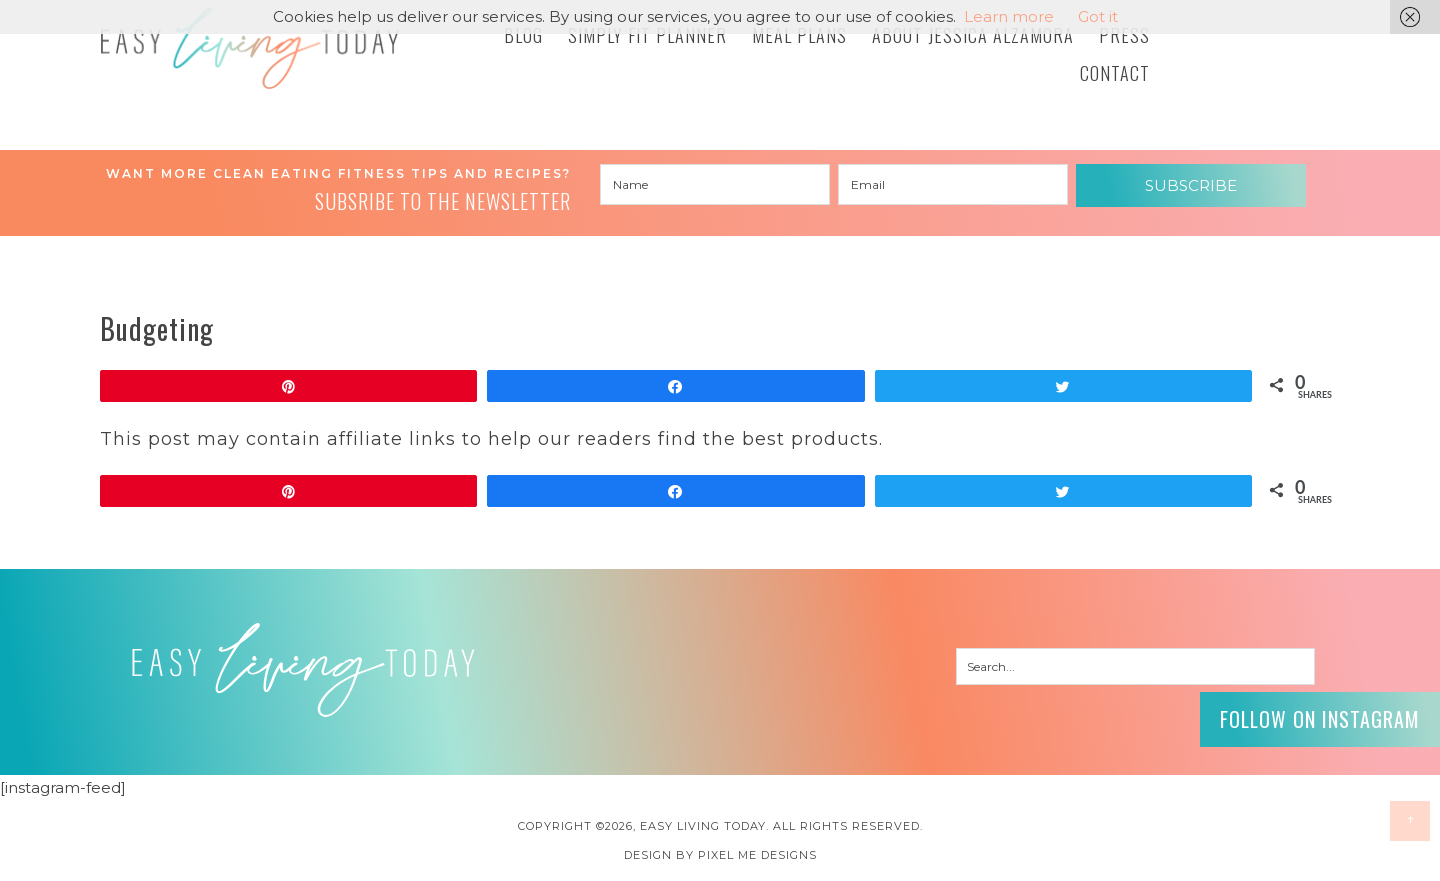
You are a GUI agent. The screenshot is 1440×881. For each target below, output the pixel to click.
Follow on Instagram (1320, 719)
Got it (1098, 16)
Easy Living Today (250, 48)
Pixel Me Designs (757, 855)
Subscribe (1191, 185)
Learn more (1009, 16)
